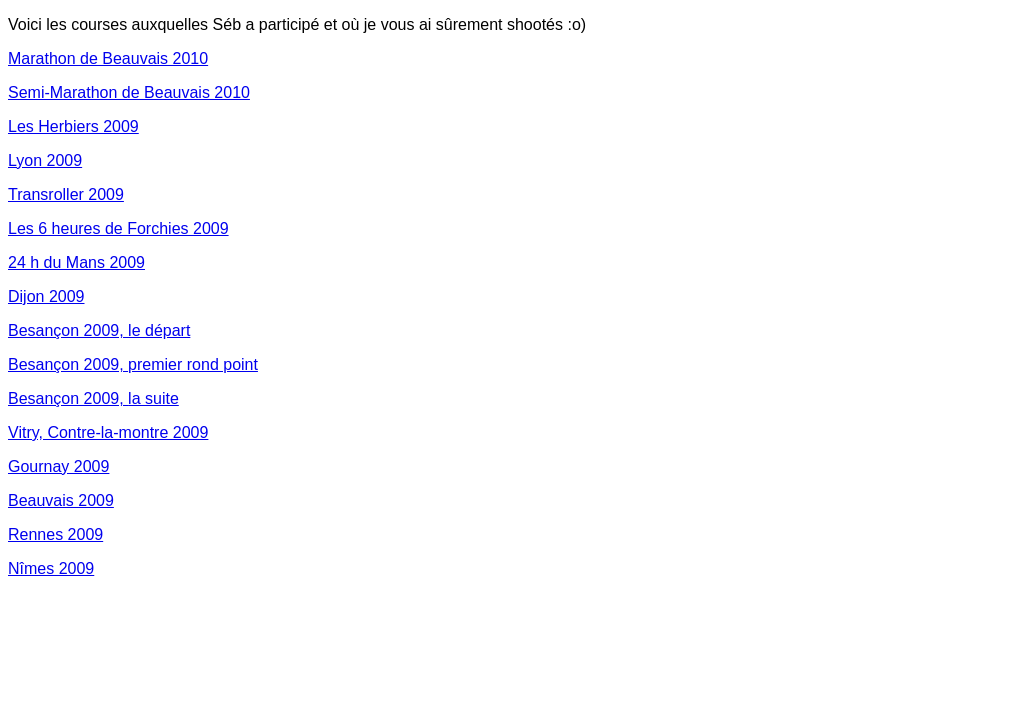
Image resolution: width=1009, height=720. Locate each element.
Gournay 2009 (58, 466)
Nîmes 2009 (51, 568)
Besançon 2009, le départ (99, 330)
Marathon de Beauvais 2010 (108, 58)
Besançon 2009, (68, 364)
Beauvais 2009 (61, 500)
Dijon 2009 (46, 296)
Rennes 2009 (55, 534)
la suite (153, 398)
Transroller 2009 (66, 194)
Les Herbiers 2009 (73, 126)
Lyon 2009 (45, 160)
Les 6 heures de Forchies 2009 (118, 228)
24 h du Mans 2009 (76, 262)
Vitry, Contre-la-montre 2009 (108, 432)
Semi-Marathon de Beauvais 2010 (129, 92)
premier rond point (193, 364)
